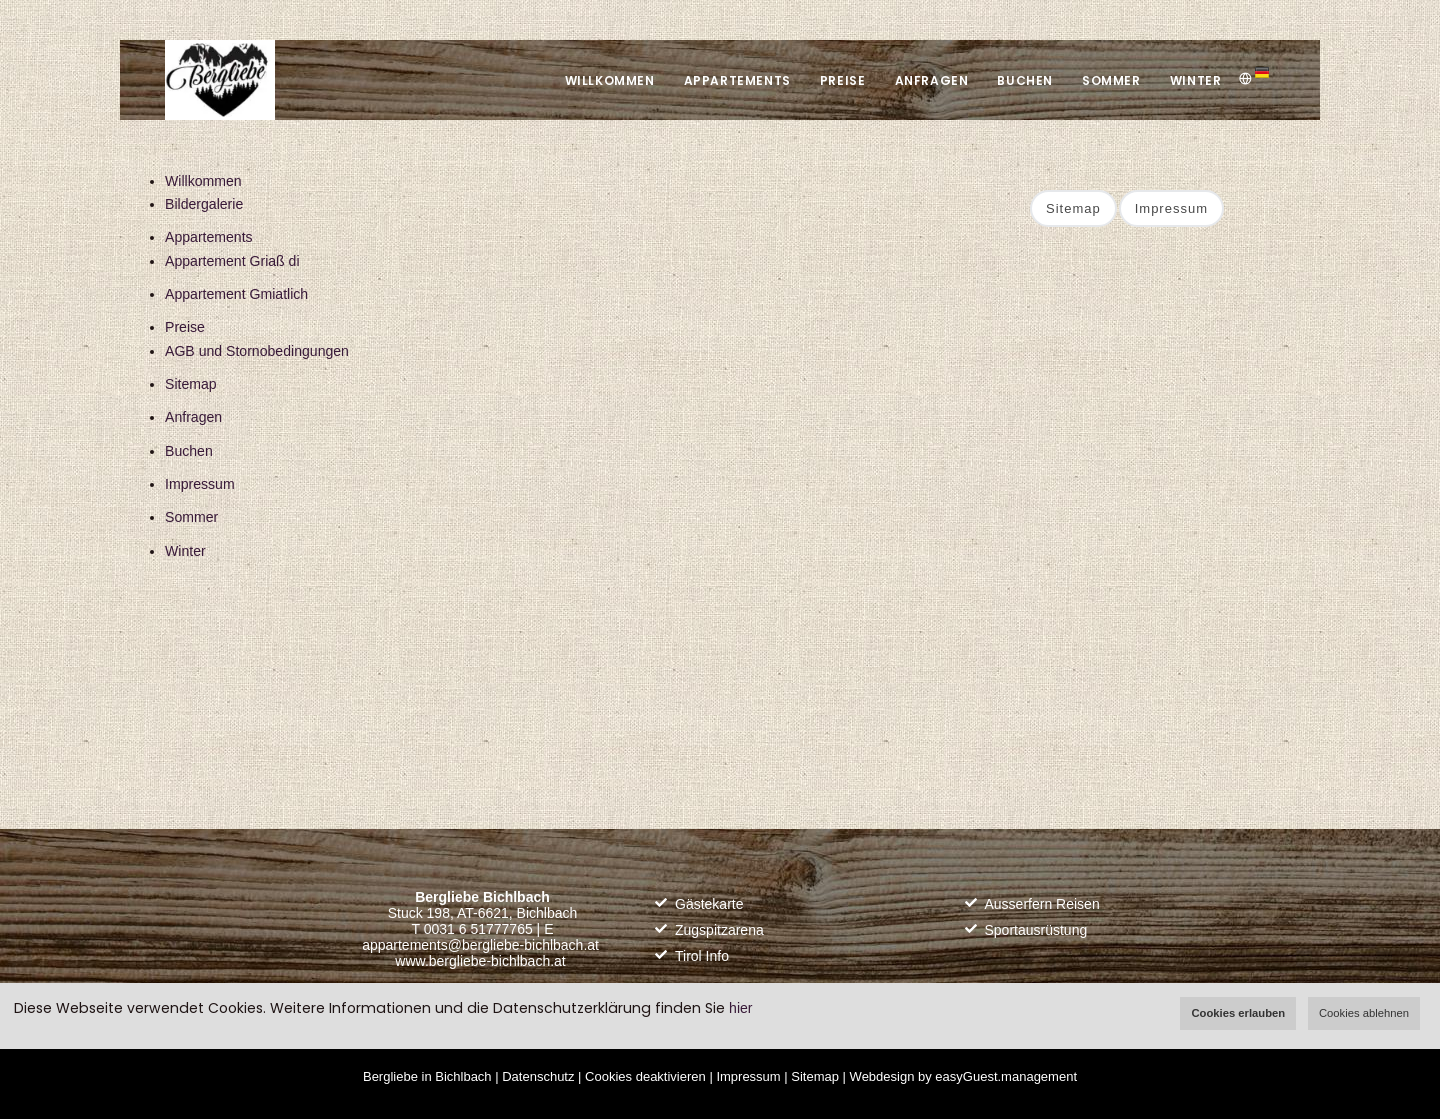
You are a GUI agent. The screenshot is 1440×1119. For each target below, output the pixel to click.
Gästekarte (709, 904)
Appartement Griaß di (232, 261)
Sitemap (191, 384)
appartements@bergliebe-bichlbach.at (480, 945)
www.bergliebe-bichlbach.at (480, 961)
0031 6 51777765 (478, 929)
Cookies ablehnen (1364, 1013)
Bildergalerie (204, 204)
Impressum (200, 484)
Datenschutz (538, 1076)
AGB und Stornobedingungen (257, 351)
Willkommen (604, 80)
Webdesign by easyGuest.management (963, 1076)
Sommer (1110, 80)
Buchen (1023, 80)
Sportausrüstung (1036, 930)
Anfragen (928, 80)
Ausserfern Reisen (1042, 904)
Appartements (732, 80)
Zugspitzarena (719, 930)
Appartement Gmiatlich (236, 294)
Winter (1195, 80)
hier (740, 1008)
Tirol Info (702, 956)
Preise (839, 80)
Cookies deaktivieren (645, 1076)
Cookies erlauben (1238, 1013)
